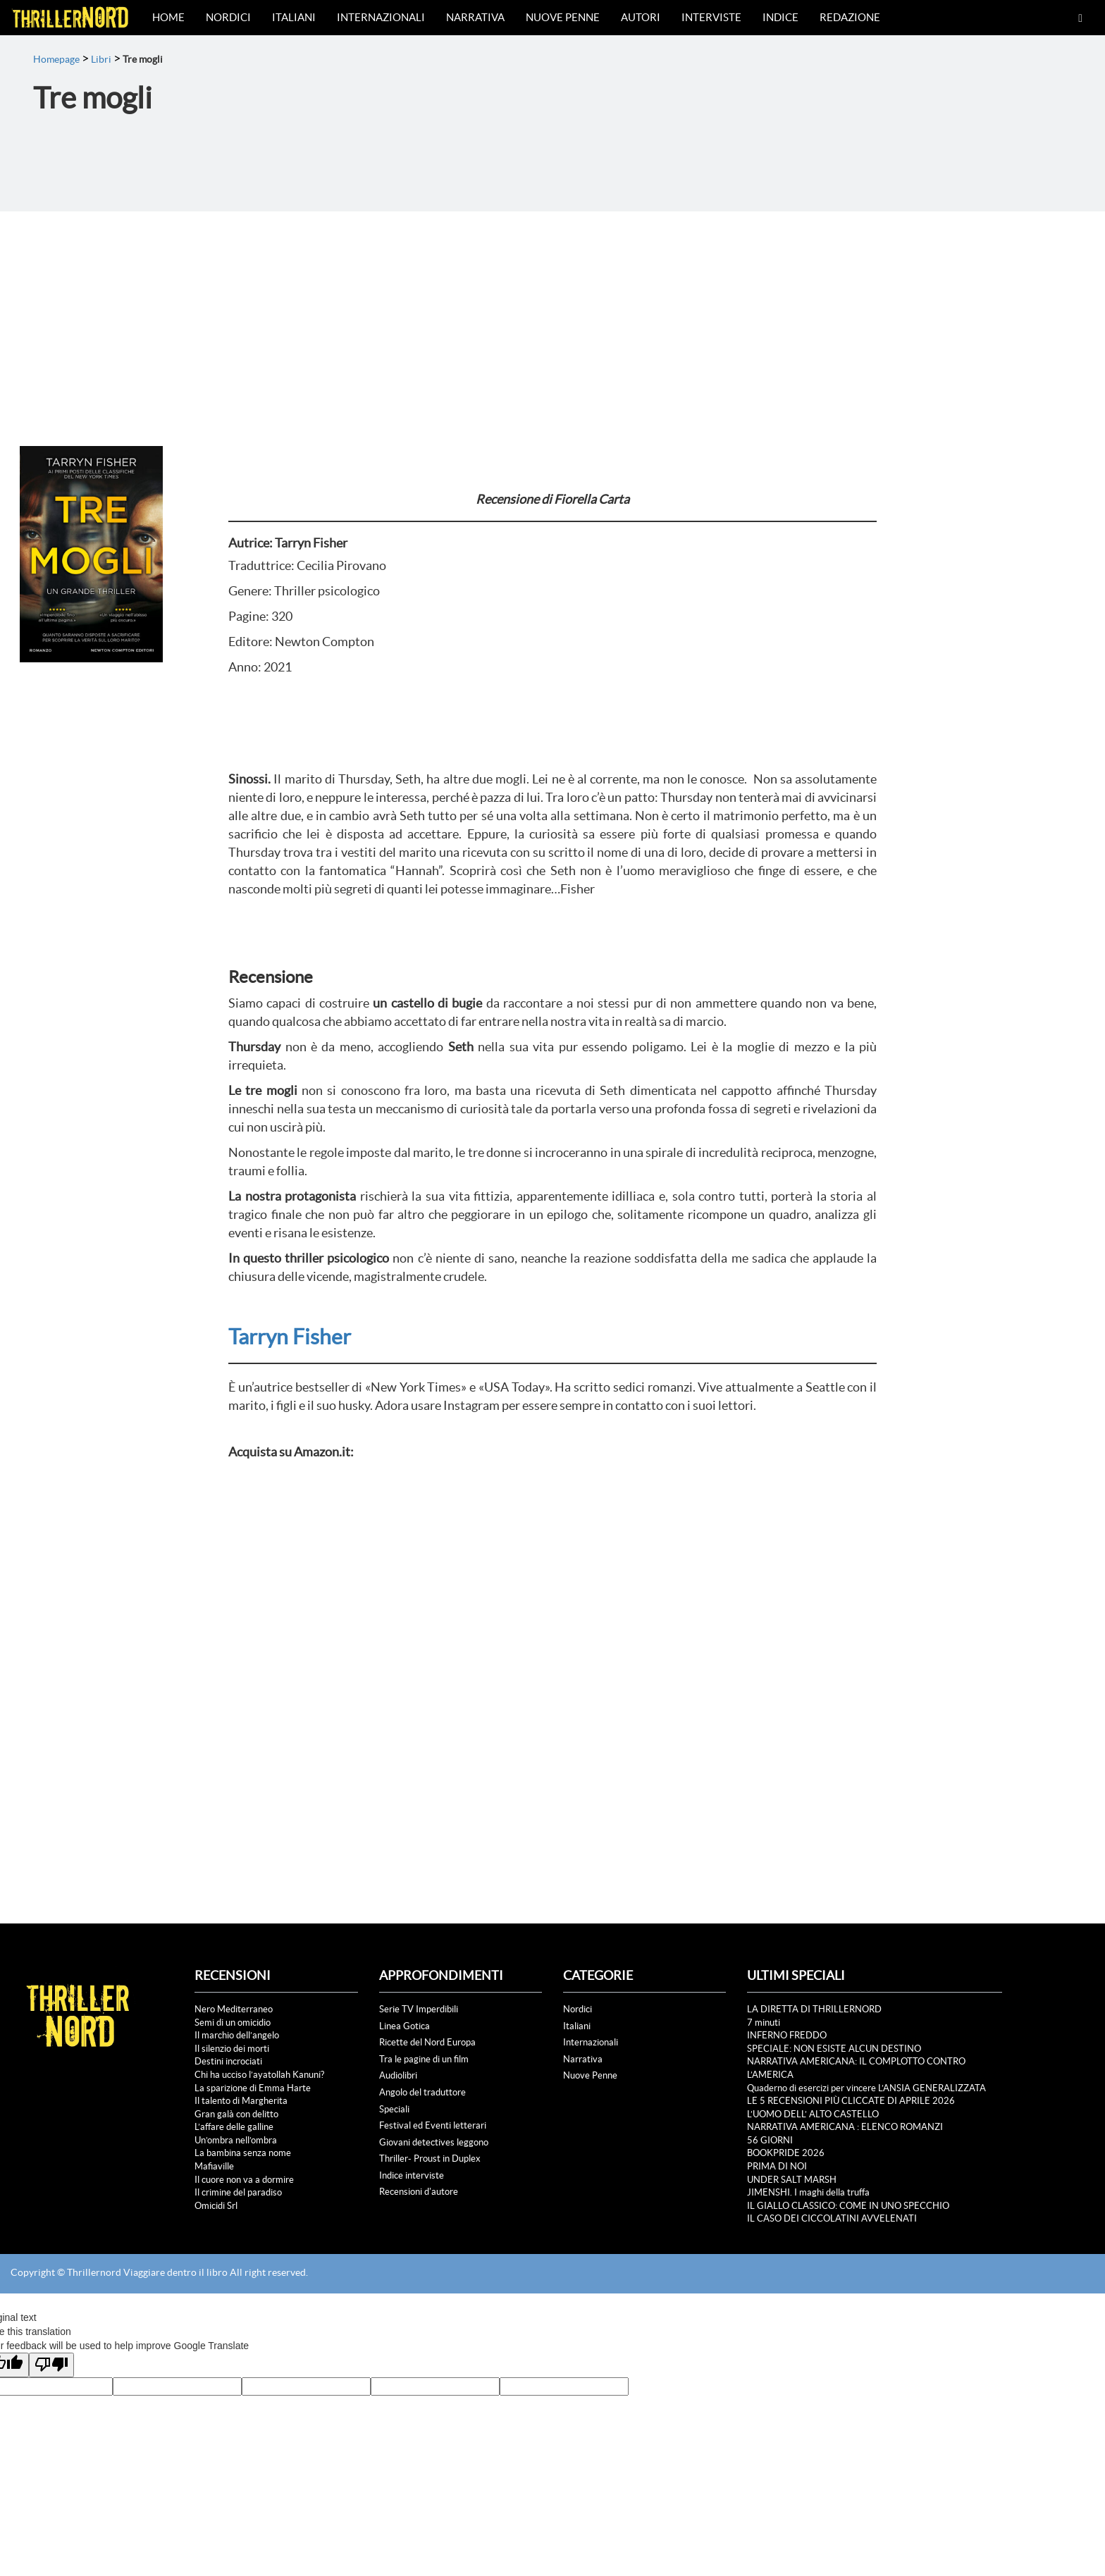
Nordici (228, 17)
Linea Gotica (404, 2026)
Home (168, 17)
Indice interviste (411, 2175)
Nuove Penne (563, 17)
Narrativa (475, 17)
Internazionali (381, 17)
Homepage (56, 59)
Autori (640, 17)
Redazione (850, 17)
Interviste (711, 17)
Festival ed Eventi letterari (432, 2125)
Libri (101, 59)
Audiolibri (398, 2075)
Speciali (394, 2109)
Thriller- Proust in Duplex (430, 2158)
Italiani (294, 17)
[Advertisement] (552, 317)
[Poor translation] (51, 2365)
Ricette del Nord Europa (427, 2042)
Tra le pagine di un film (424, 2059)
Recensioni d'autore (418, 2191)
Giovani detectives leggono (433, 2142)
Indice (780, 17)
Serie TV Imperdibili (418, 2009)
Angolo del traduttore (422, 2092)
